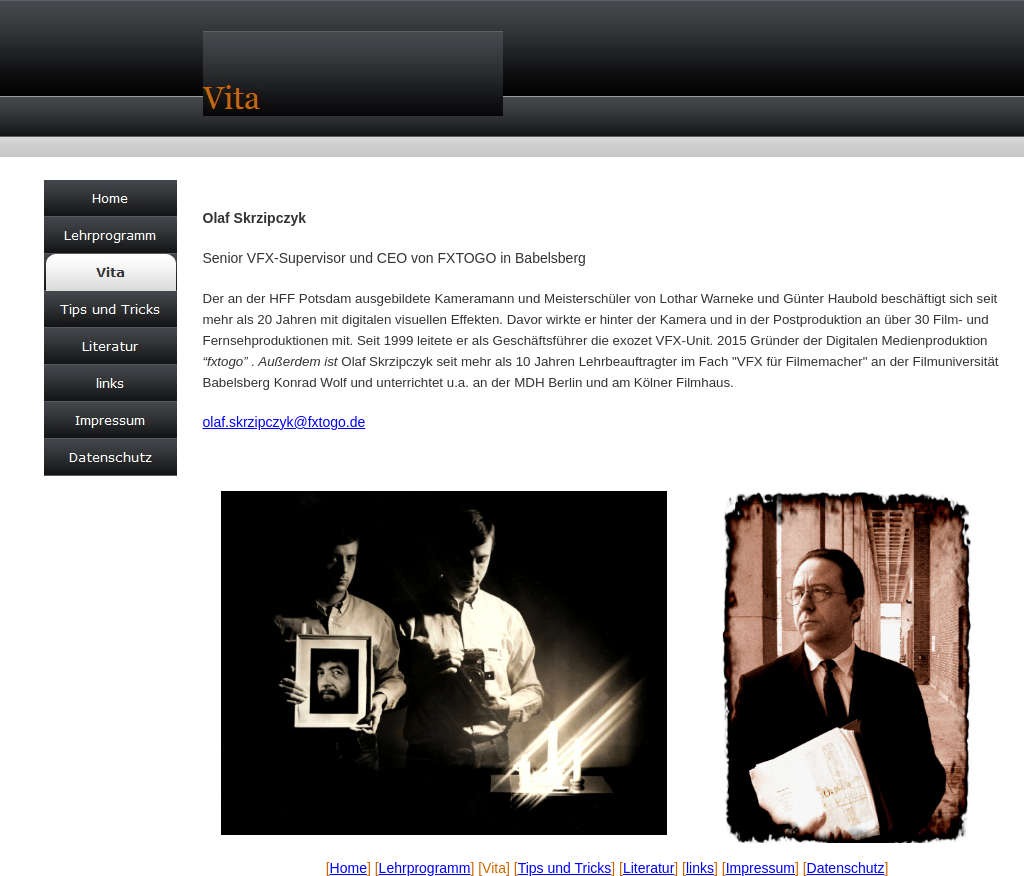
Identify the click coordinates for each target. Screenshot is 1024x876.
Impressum (760, 868)
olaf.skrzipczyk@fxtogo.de (284, 422)
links (700, 868)
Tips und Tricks (565, 868)
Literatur (648, 868)
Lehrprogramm (425, 868)
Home (348, 868)
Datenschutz (846, 868)
